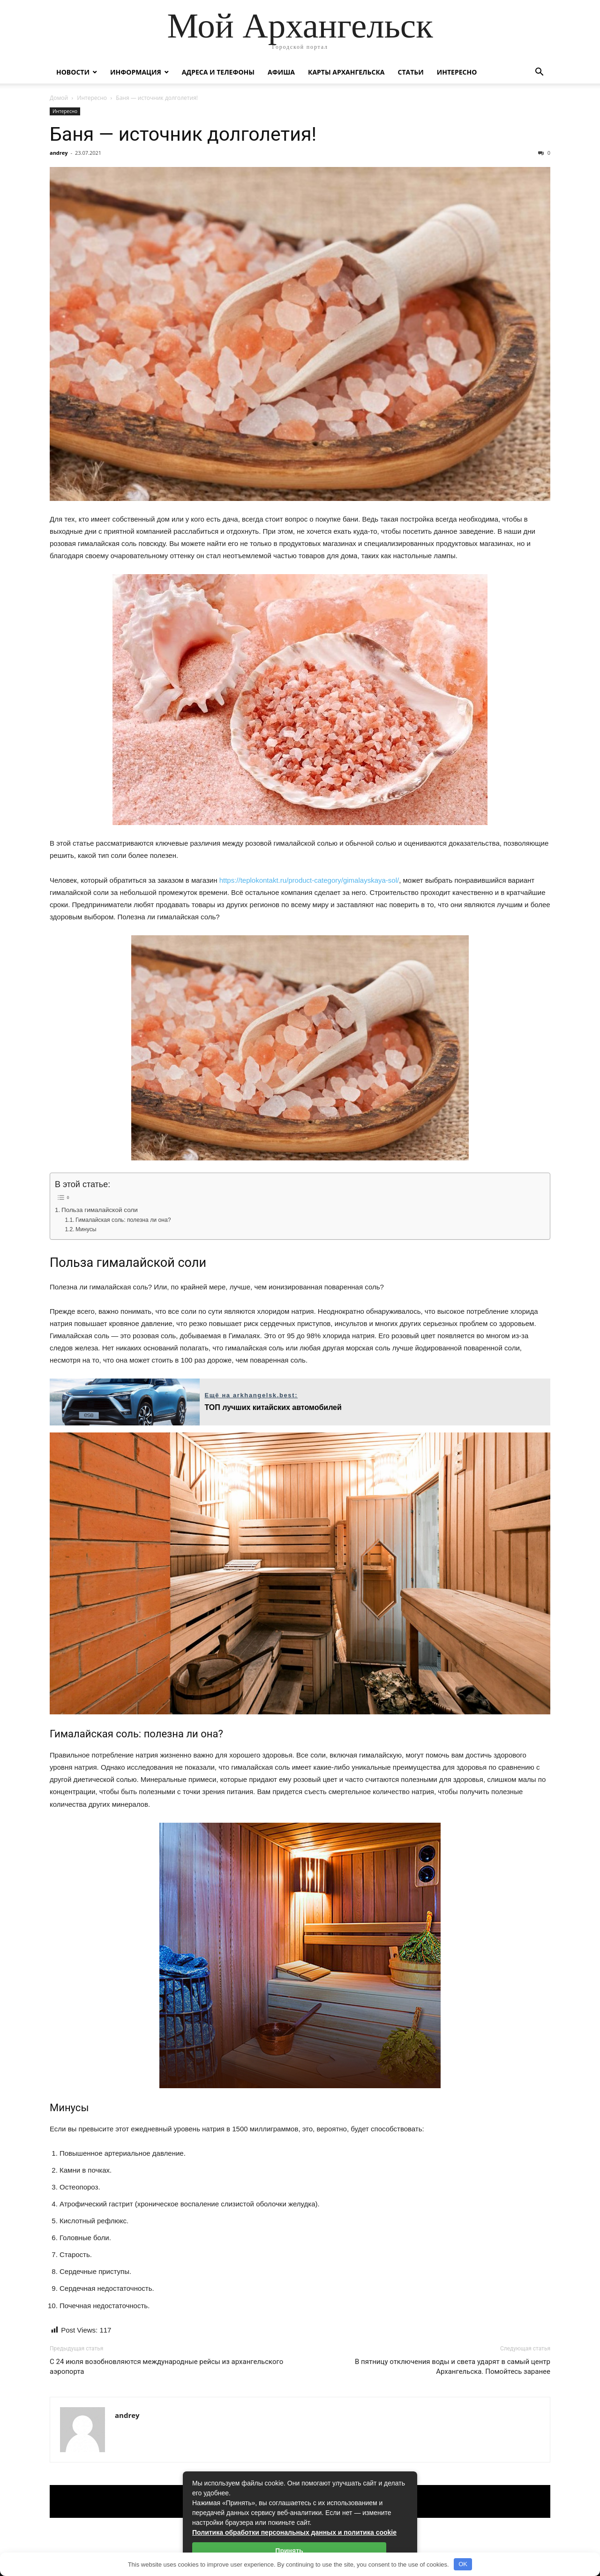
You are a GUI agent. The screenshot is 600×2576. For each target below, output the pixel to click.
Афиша (281, 72)
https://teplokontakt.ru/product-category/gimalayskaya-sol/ (309, 880)
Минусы (85, 1229)
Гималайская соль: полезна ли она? (123, 1220)
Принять (289, 2550)
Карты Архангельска (346, 72)
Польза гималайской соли (99, 1209)
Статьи (410, 72)
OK (462, 2564)
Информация (135, 72)
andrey (59, 152)
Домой (59, 98)
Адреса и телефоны (218, 72)
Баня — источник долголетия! (183, 134)
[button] (539, 72)
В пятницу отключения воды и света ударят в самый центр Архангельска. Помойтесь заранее (452, 2366)
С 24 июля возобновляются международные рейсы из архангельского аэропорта (166, 2366)
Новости (73, 72)
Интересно (457, 72)
